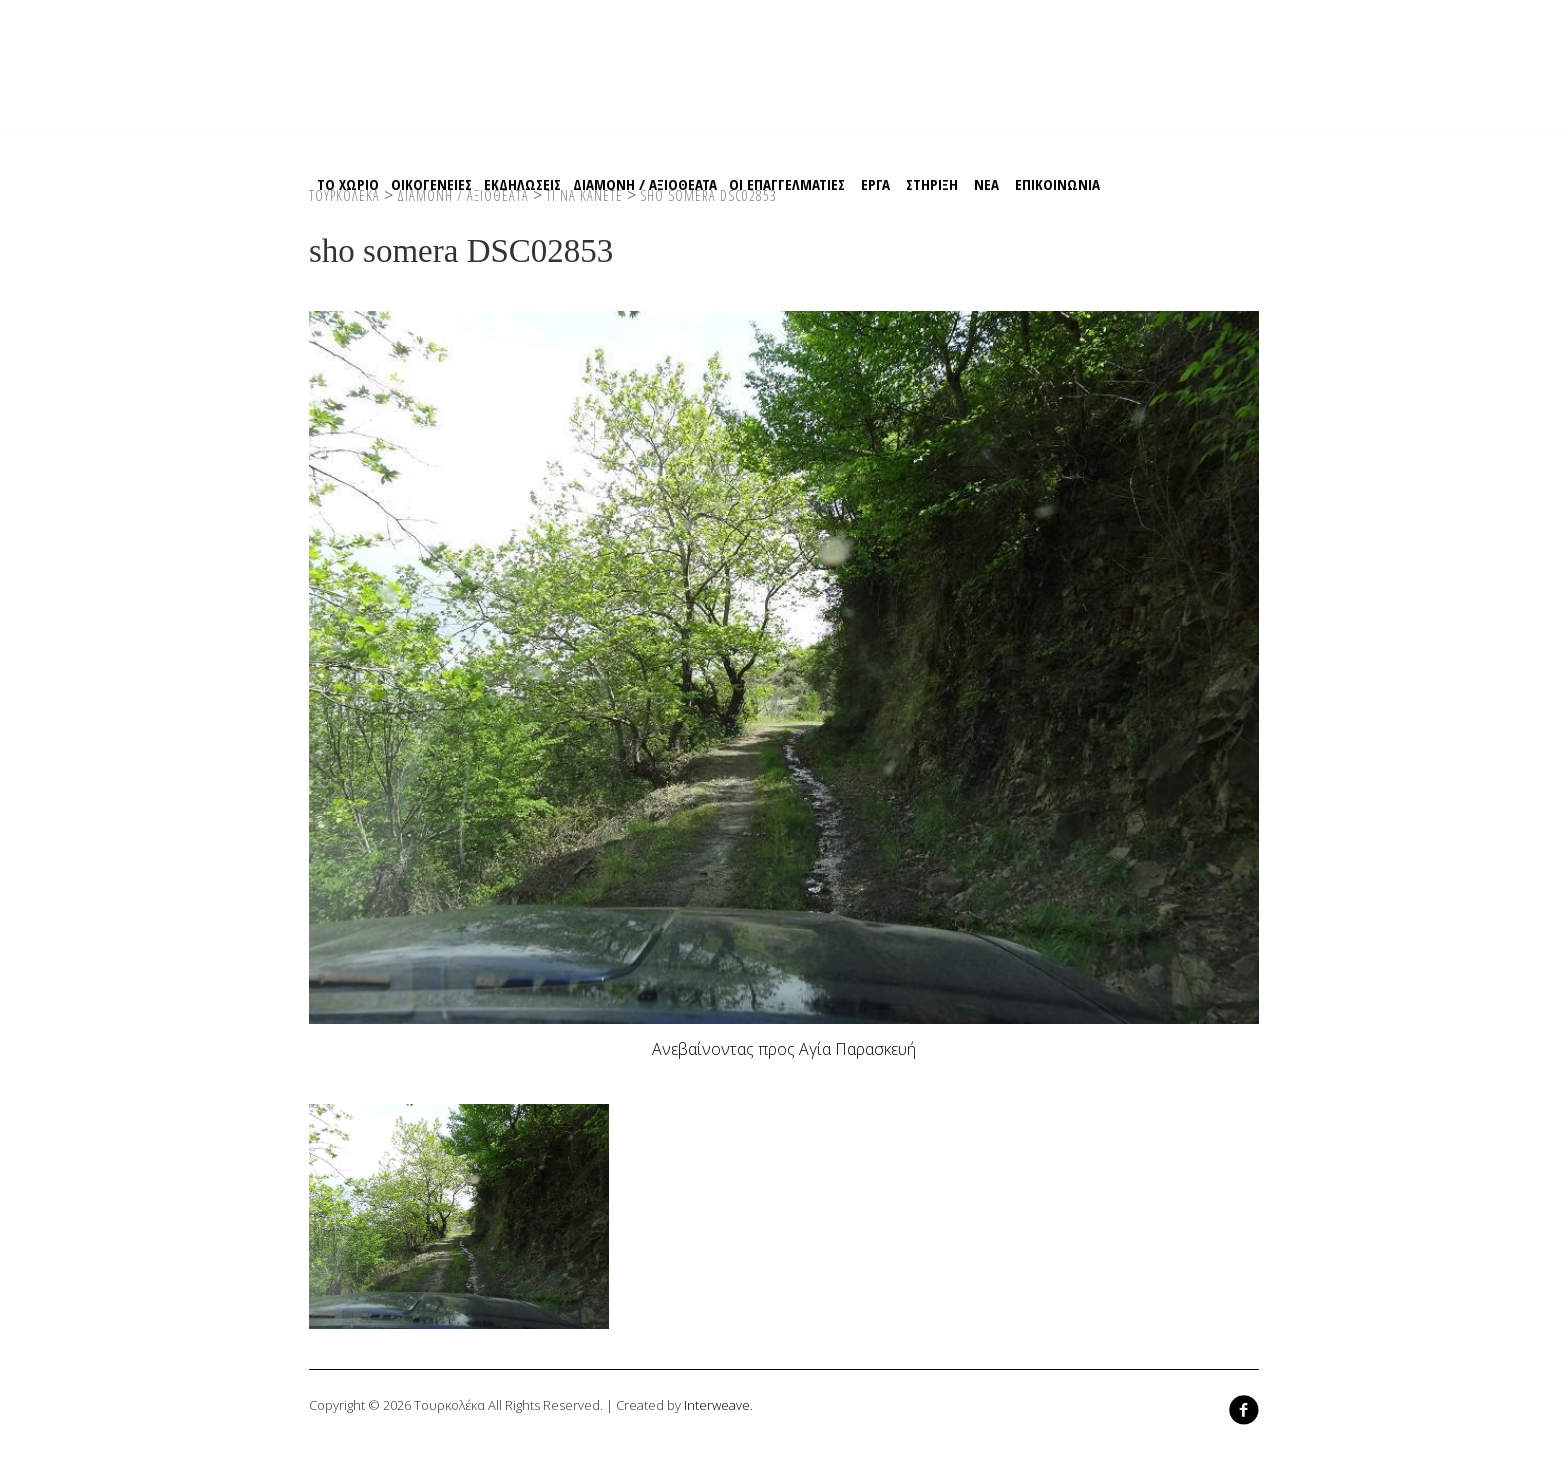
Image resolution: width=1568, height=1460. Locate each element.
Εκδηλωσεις (522, 184)
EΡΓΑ (875, 184)
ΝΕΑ (986, 184)
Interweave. (718, 1405)
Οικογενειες (431, 184)
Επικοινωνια (1057, 184)
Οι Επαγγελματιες (787, 184)
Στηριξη (932, 184)
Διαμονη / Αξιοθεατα (645, 184)
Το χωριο (348, 184)
